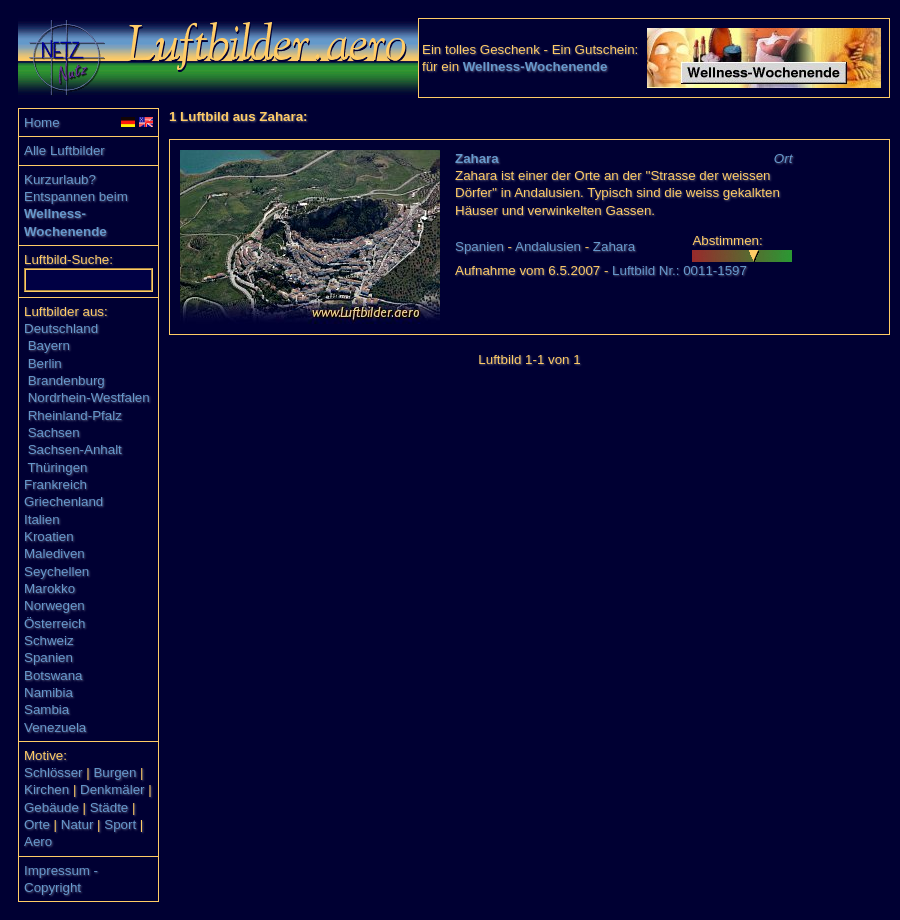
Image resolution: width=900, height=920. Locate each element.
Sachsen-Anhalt (75, 449)
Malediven (54, 553)
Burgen (114, 772)
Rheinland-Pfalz (75, 415)
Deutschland (61, 328)
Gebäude (51, 807)
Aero (38, 841)
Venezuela (55, 727)
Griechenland (63, 501)
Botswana (53, 675)
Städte (109, 807)
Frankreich (55, 484)
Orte (37, 824)
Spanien (48, 657)
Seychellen (56, 571)
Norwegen (54, 605)
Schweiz (49, 640)
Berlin (45, 363)
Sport (120, 824)
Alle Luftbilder (64, 150)
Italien (42, 519)
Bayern (49, 345)
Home (42, 122)
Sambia (46, 709)
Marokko (49, 588)
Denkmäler (112, 789)
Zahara (477, 158)
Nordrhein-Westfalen (89, 397)
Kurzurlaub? (60, 179)
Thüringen (57, 467)
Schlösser (53, 772)
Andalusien (548, 246)
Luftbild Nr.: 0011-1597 (679, 270)
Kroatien (49, 536)
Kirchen (46, 789)
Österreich (54, 623)
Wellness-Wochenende (535, 66)
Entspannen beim (76, 196)
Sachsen (54, 432)
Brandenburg (66, 380)
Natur (77, 824)
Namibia (48, 692)
